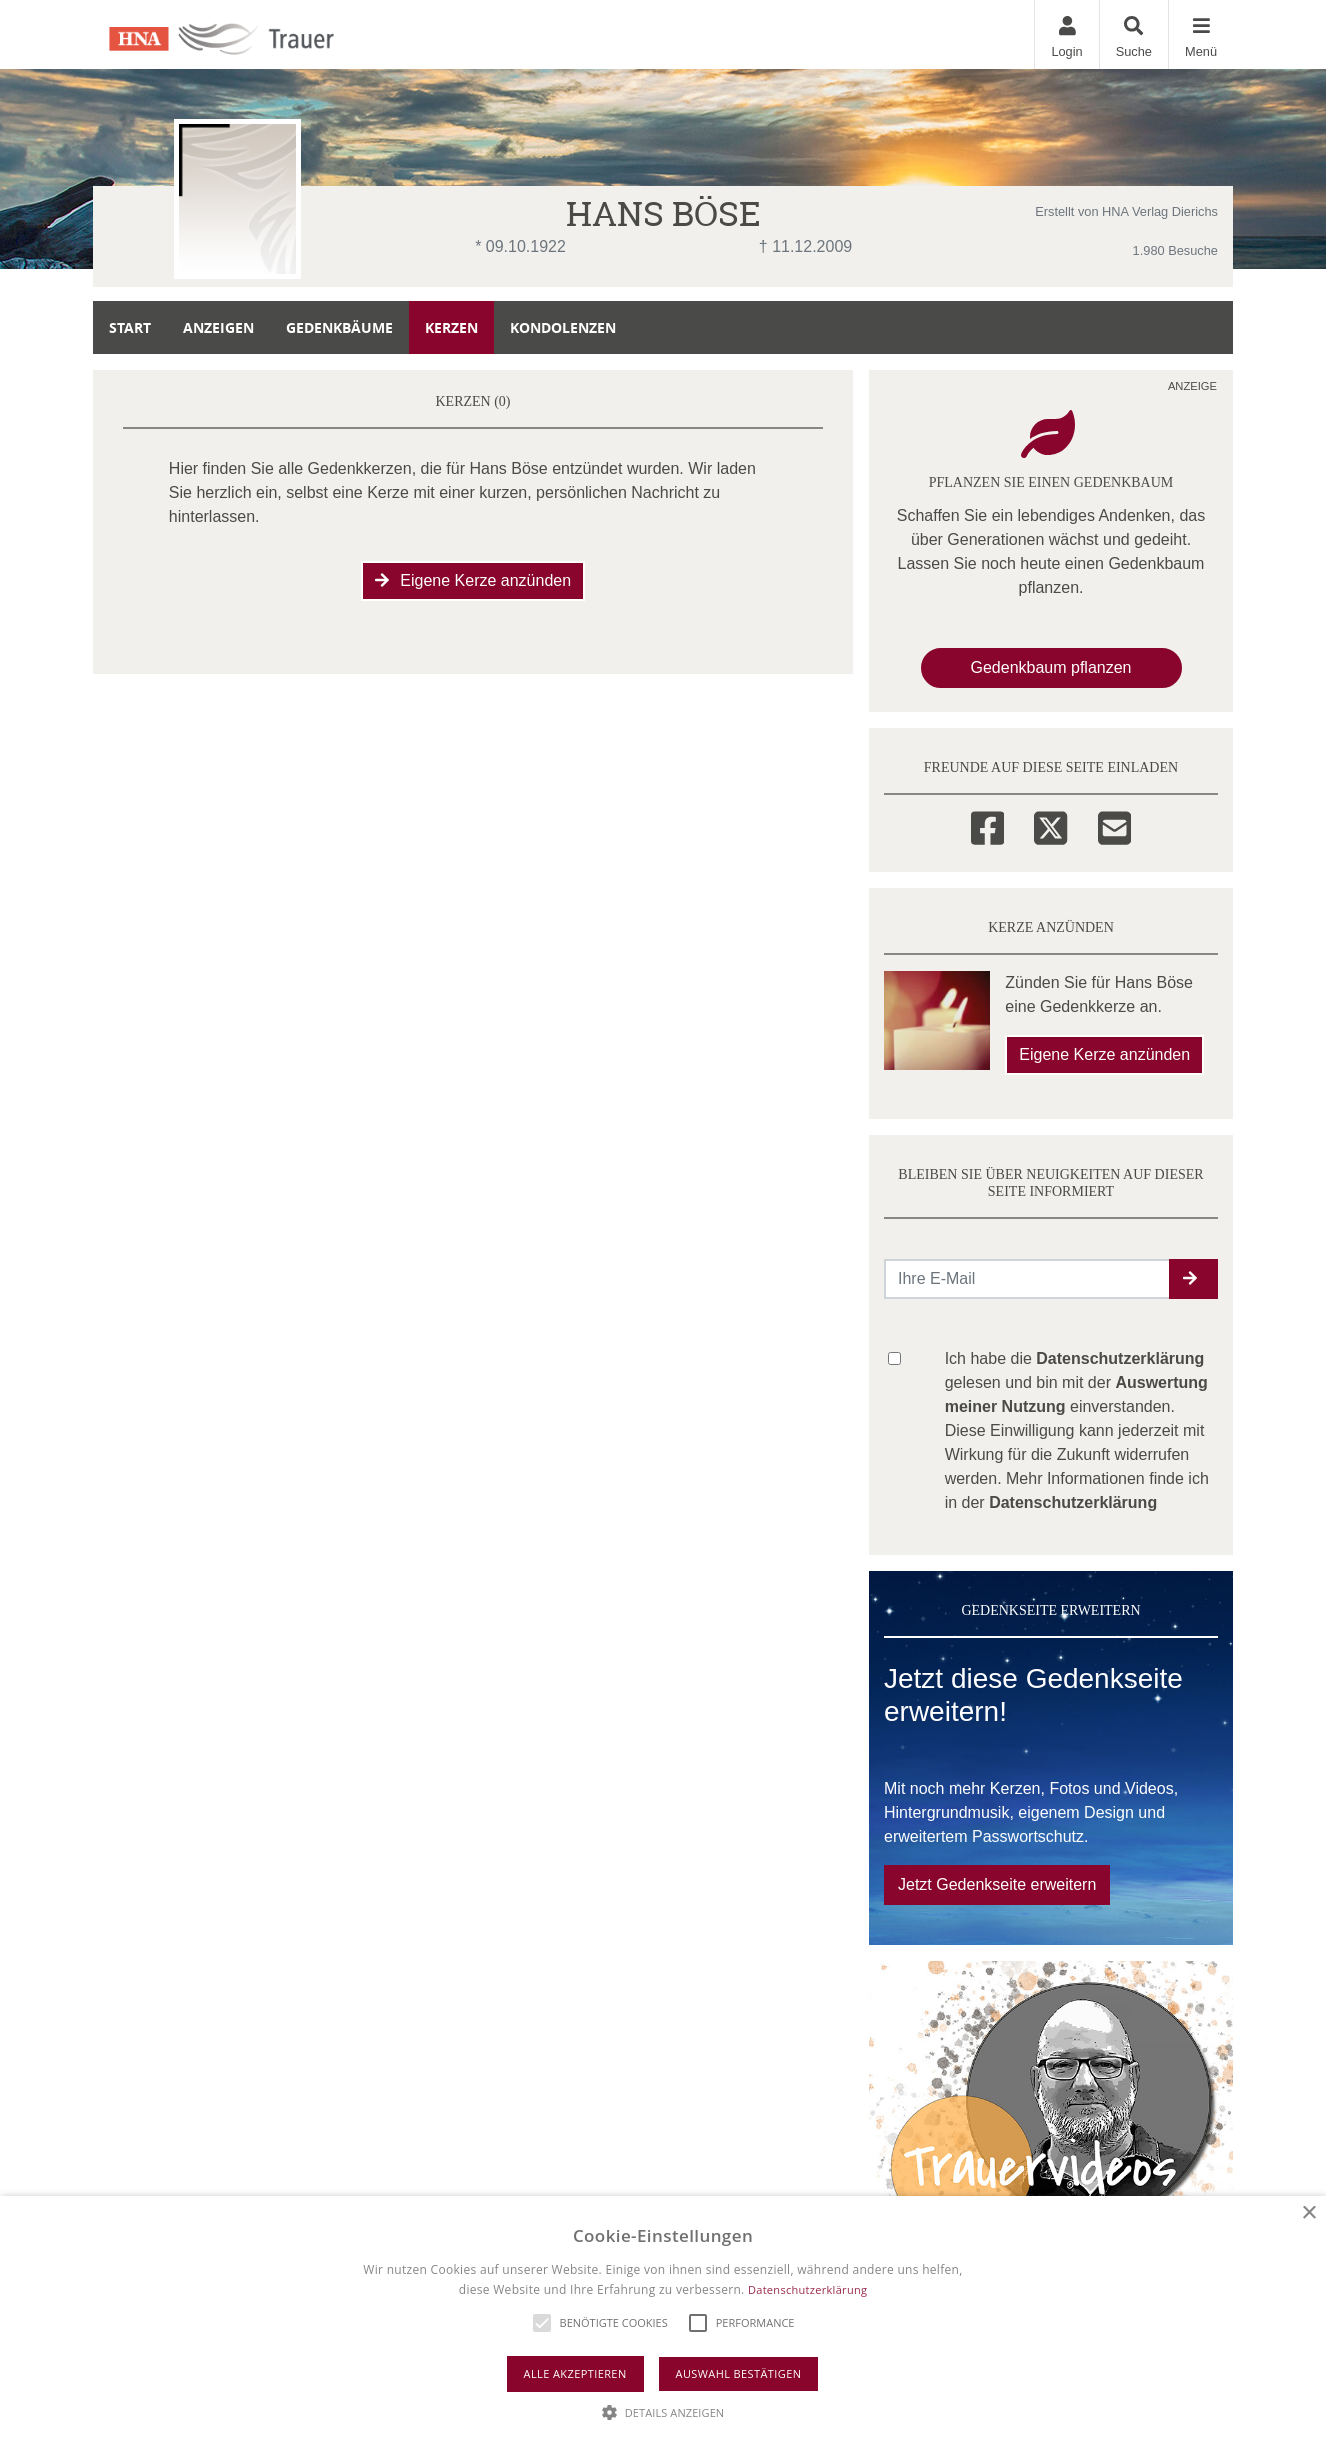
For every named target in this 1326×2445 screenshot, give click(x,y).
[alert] (663, 2320)
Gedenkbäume (339, 327)
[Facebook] (987, 825)
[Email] (1114, 825)
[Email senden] (1027, 1279)
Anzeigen (218, 327)
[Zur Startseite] (244, 34)
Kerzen (451, 327)
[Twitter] (1050, 825)
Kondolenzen (563, 327)
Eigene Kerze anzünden (473, 580)
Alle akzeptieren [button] (575, 2373)
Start (130, 327)
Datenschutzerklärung (807, 2289)
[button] (1193, 1279)
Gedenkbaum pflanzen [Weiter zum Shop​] (1051, 667)
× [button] (1308, 2213)
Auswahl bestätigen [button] (739, 2373)
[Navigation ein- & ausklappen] (1200, 34)
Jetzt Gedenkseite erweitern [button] (997, 1884)
